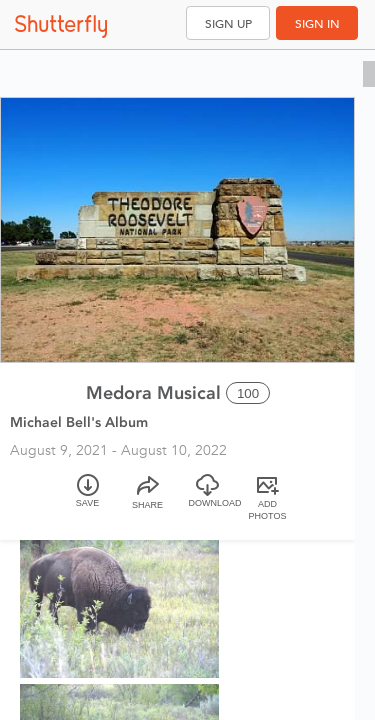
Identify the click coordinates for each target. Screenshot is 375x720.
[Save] (88, 499)
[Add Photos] (268, 499)
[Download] (208, 499)
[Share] (148, 499)
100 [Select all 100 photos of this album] (248, 393)
